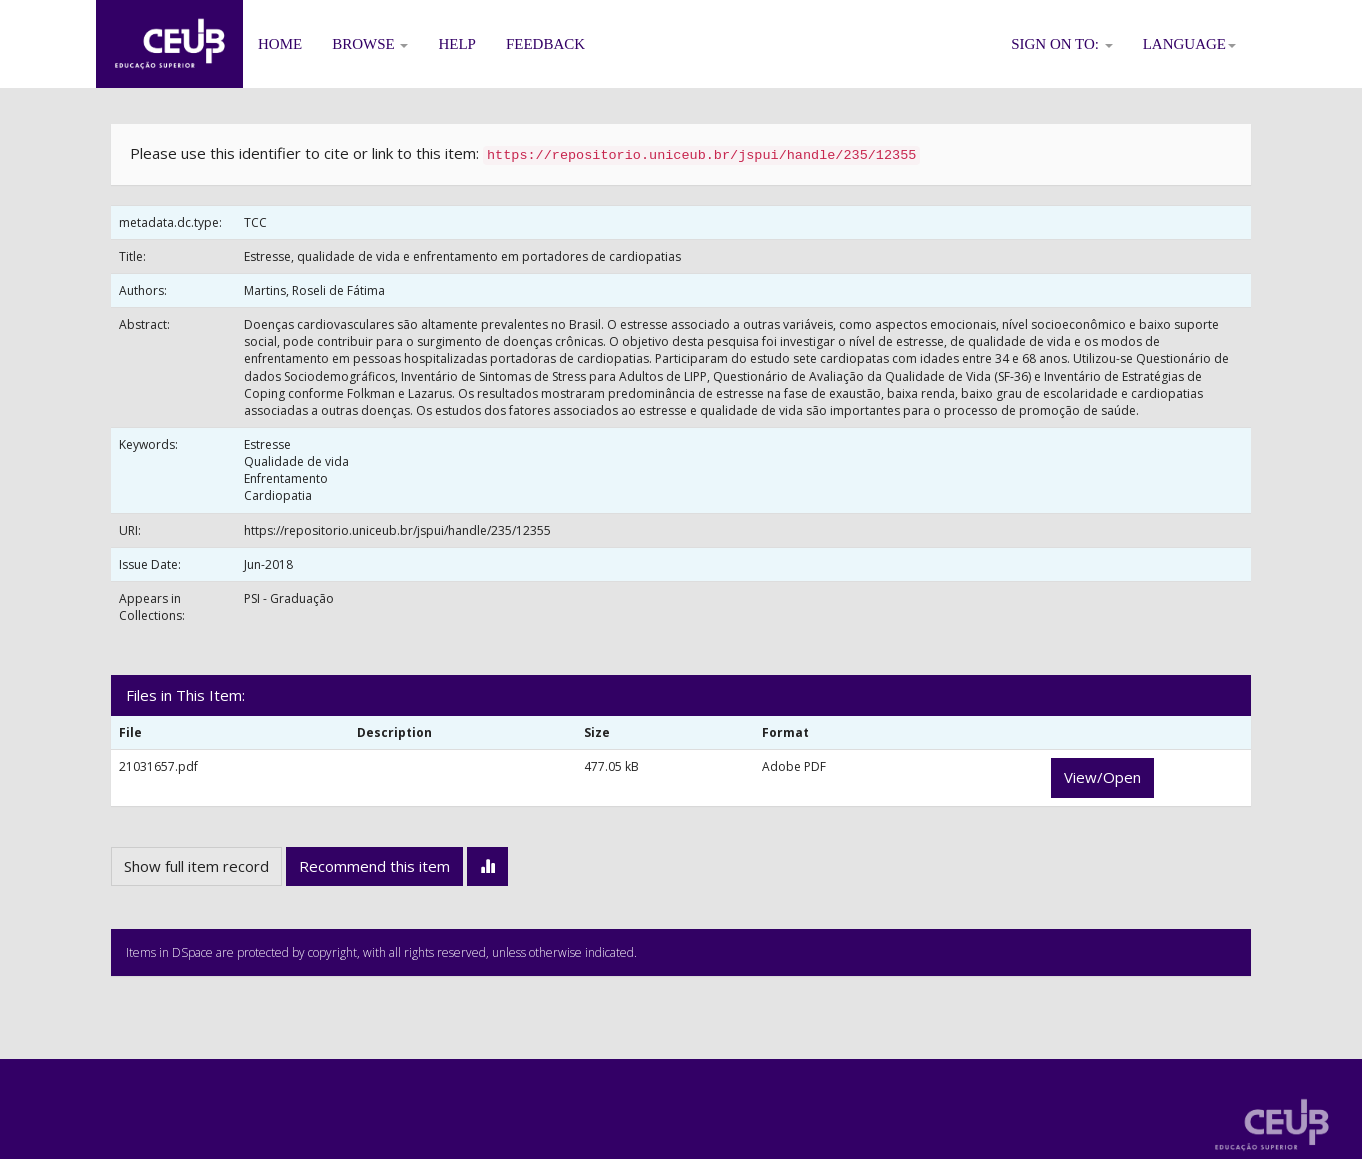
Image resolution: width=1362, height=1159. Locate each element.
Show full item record (196, 866)
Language (1189, 44)
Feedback (545, 44)
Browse (370, 44)
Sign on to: (1062, 44)
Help (457, 44)
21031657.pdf (158, 766)
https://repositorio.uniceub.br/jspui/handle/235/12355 (397, 530)
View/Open (1102, 777)
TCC (255, 222)
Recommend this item (374, 866)
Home (280, 44)
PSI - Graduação (289, 598)
